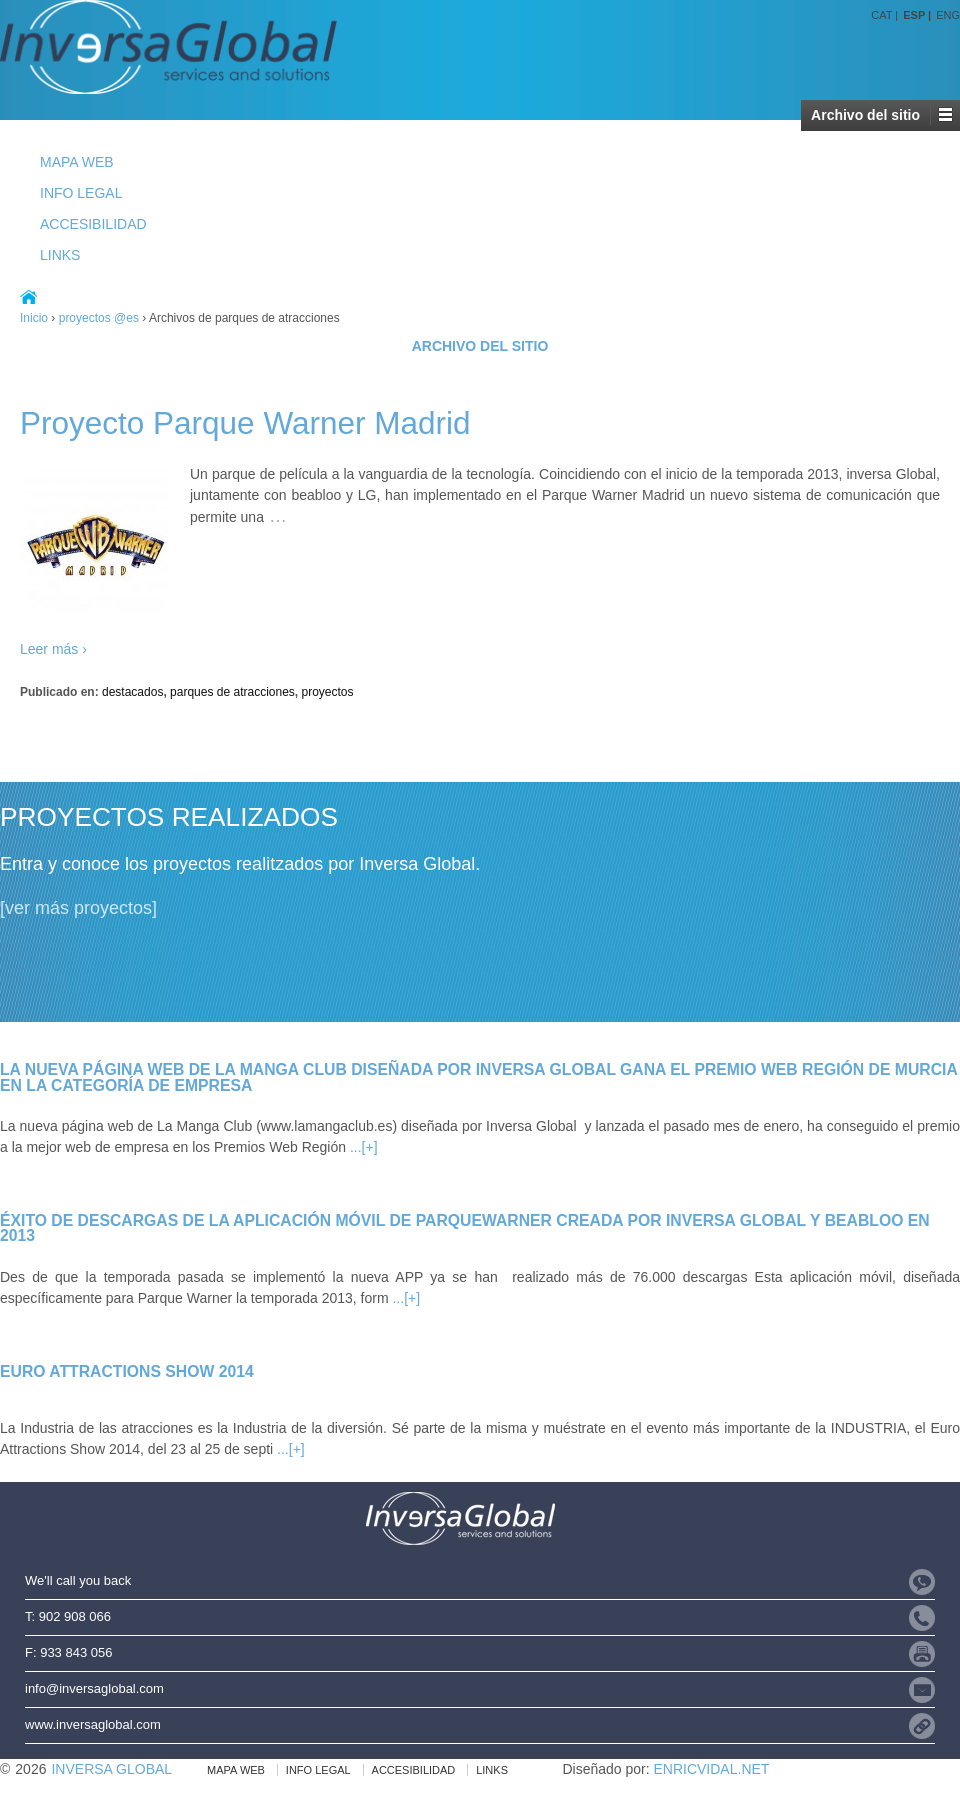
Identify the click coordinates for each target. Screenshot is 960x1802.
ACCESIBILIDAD (93, 224)
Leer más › (53, 649)
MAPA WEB (77, 162)
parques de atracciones (232, 692)
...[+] (364, 1147)
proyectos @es (99, 318)
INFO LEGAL (81, 193)
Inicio (34, 318)
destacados (132, 692)
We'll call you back (78, 1580)
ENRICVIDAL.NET (711, 1769)
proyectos (328, 692)
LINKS (60, 255)
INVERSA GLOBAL (111, 1769)
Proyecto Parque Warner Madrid (245, 423)
